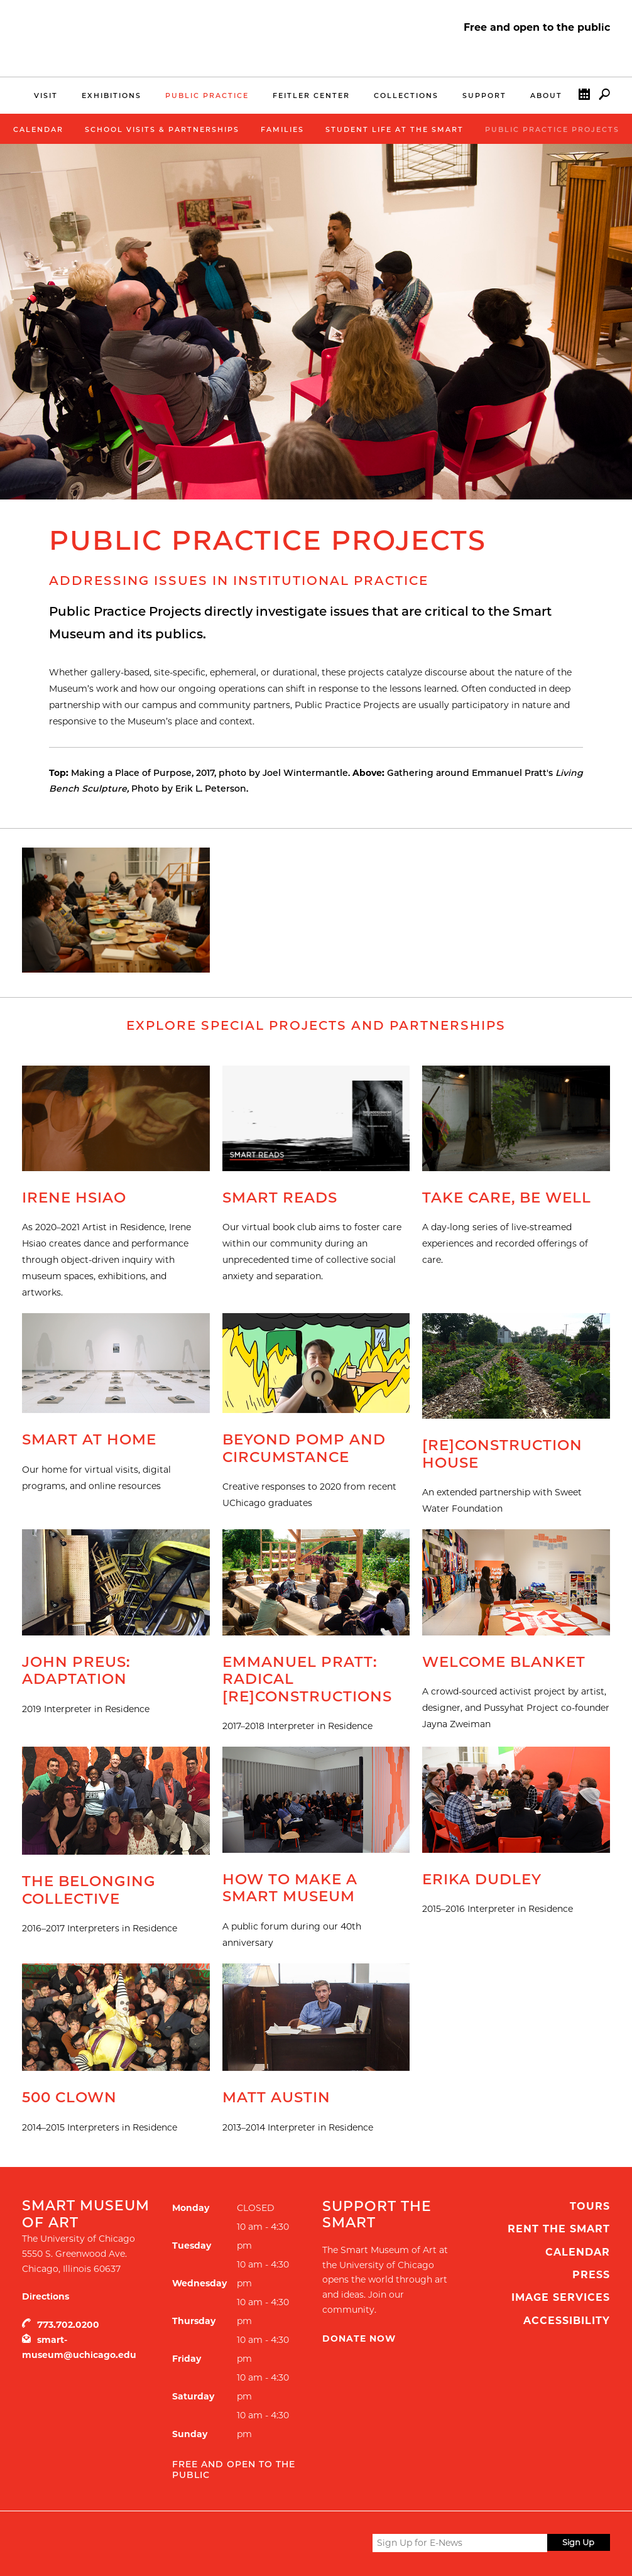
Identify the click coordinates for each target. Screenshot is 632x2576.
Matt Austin (276, 2097)
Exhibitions (111, 95)
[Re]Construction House (502, 1453)
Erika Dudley (482, 1879)
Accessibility (566, 2321)
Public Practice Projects (552, 129)
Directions (45, 2296)
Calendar (584, 97)
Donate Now (359, 2338)
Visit (46, 95)
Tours (590, 2206)
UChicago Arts (143, 2542)
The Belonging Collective (89, 1889)
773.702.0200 (68, 2324)
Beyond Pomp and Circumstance (304, 1448)
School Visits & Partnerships (162, 129)
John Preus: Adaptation (76, 1670)
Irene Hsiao (74, 1197)
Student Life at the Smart (394, 129)
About (546, 95)
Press (591, 2275)
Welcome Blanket (504, 1662)
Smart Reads (279, 1197)
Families (282, 129)
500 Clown (69, 2097)
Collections (406, 95)
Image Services (560, 2297)
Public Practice (207, 95)
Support (484, 95)
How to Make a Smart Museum (289, 1888)
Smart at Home (89, 1439)
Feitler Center (311, 95)
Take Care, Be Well (506, 1197)
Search (604, 97)
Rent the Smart (559, 2229)
